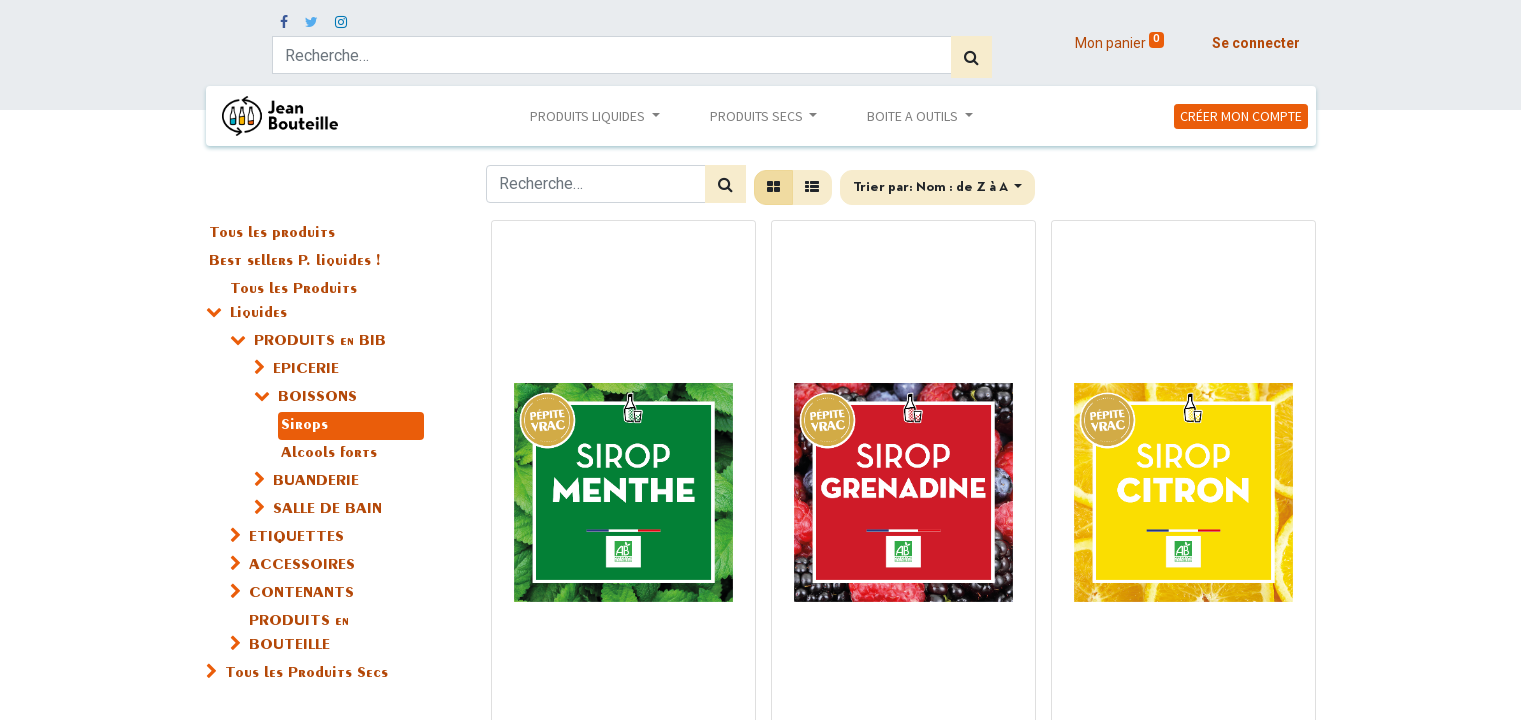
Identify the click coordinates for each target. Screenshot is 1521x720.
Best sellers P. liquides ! (294, 262)
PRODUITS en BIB (320, 342)
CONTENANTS (301, 594)
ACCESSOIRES (302, 566)
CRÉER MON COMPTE (1241, 116)
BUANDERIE (316, 482)
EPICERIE (306, 370)
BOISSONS (317, 398)
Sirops (304, 426)
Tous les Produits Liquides (293, 302)
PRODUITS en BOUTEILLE (299, 634)
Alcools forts (329, 454)
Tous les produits (272, 234)
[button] (938, 187)
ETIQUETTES (296, 538)
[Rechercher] (971, 57)
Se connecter (1256, 43)
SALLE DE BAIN (327, 510)
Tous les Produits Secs (306, 674)
